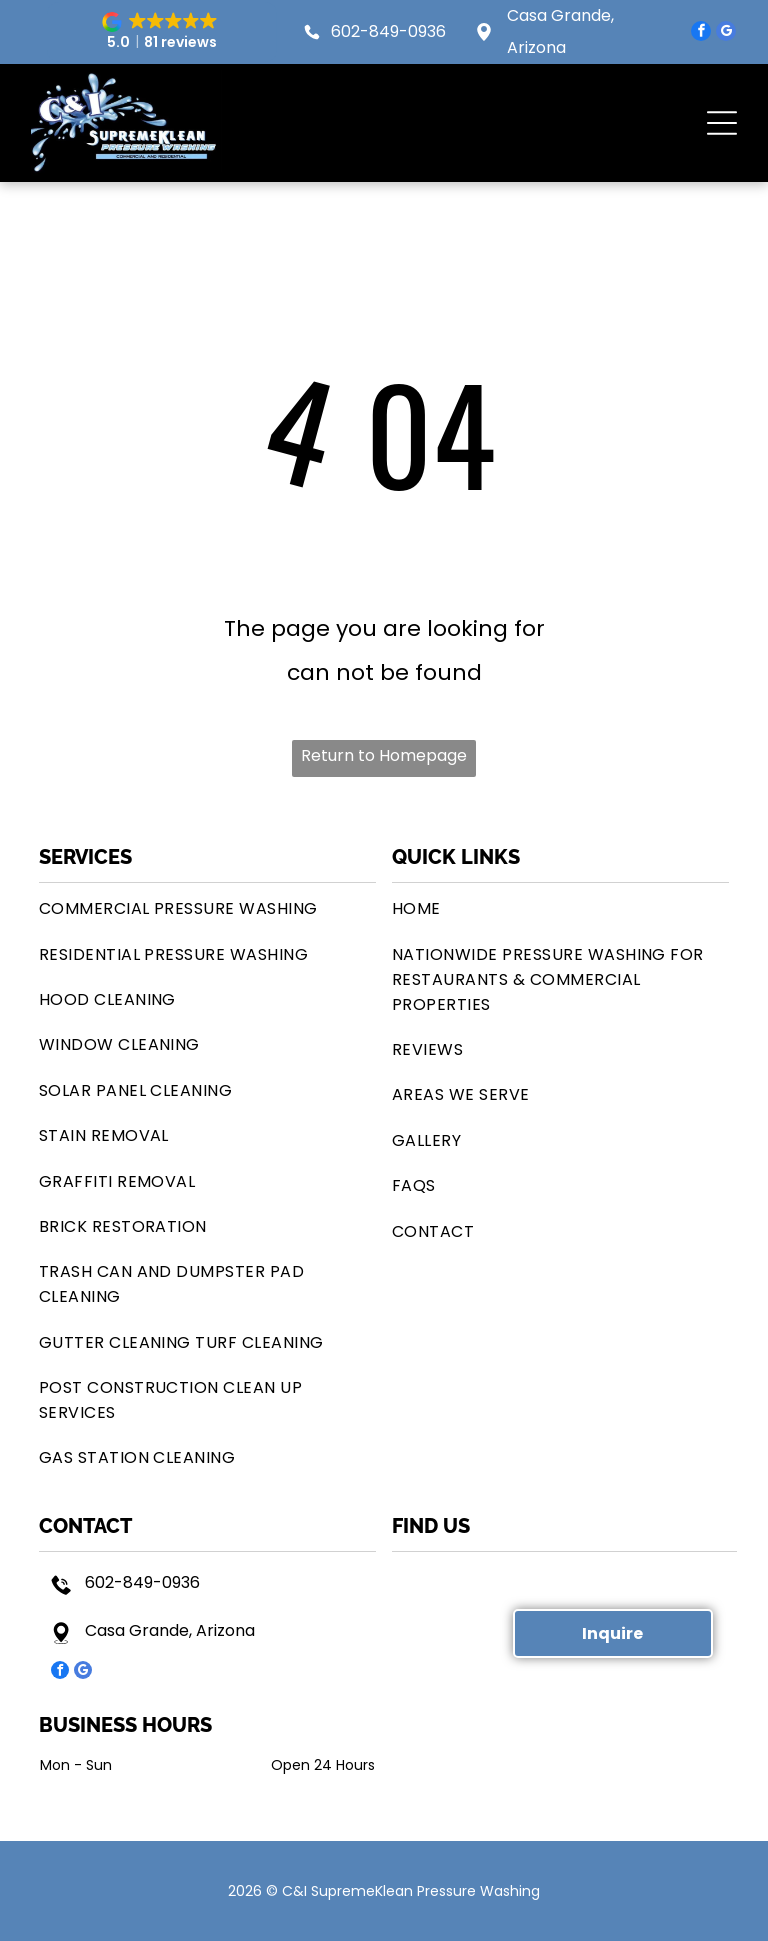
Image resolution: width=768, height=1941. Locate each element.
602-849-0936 (388, 31)
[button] (162, 32)
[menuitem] (207, 908)
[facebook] (701, 33)
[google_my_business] (726, 33)
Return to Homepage (384, 755)
